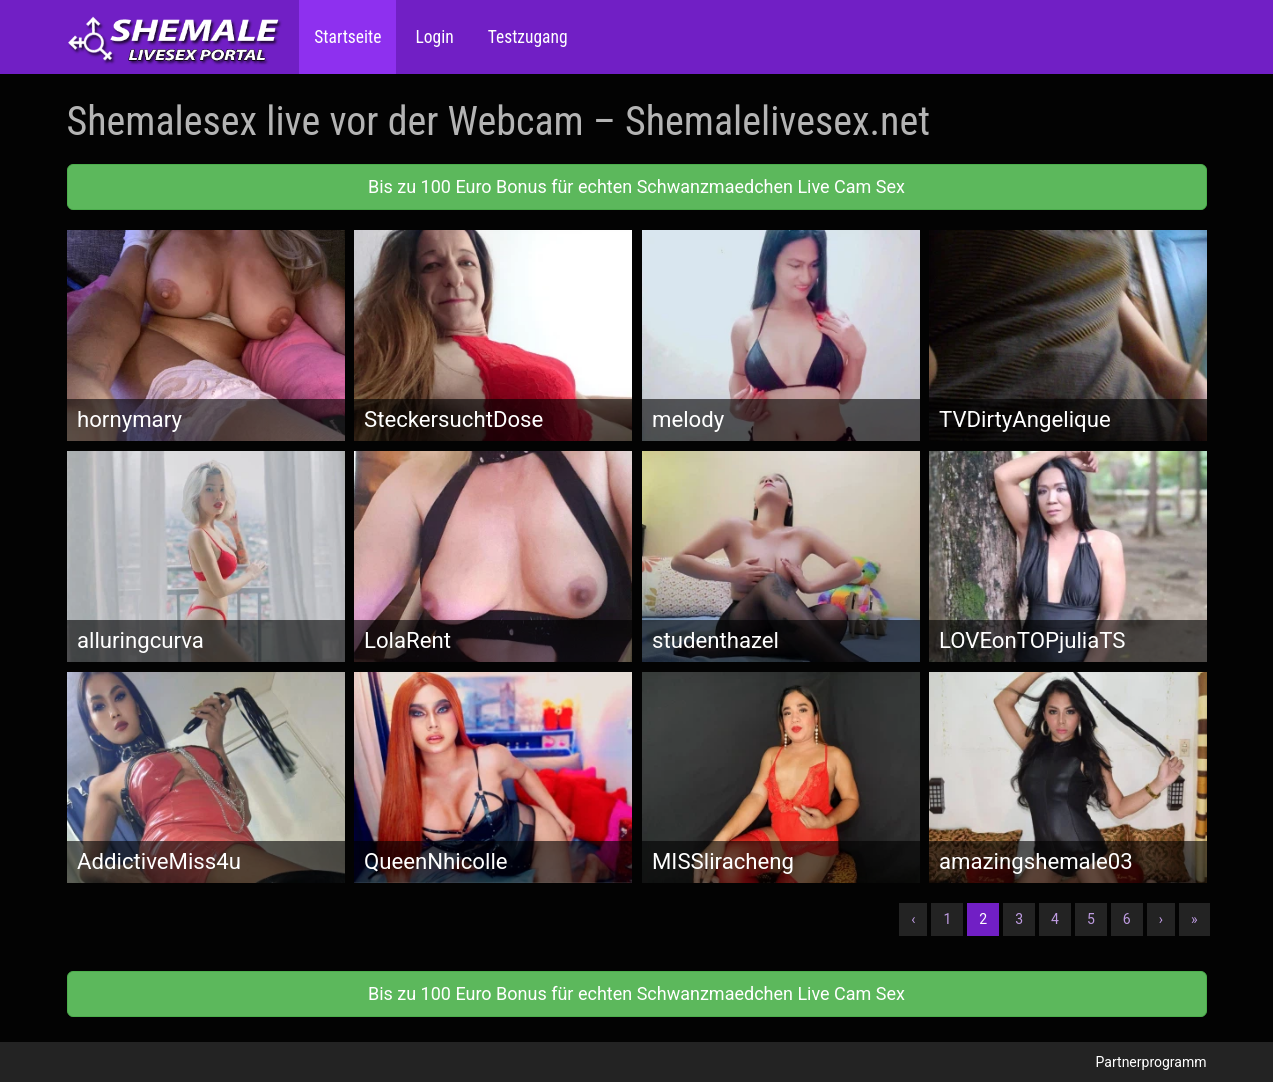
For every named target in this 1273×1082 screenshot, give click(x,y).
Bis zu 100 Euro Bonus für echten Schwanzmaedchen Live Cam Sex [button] (636, 186)
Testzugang (526, 37)
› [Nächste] (1161, 919)
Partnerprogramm (1151, 1062)
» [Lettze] (1194, 919)
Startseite (347, 37)
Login (432, 37)
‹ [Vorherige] (913, 919)
